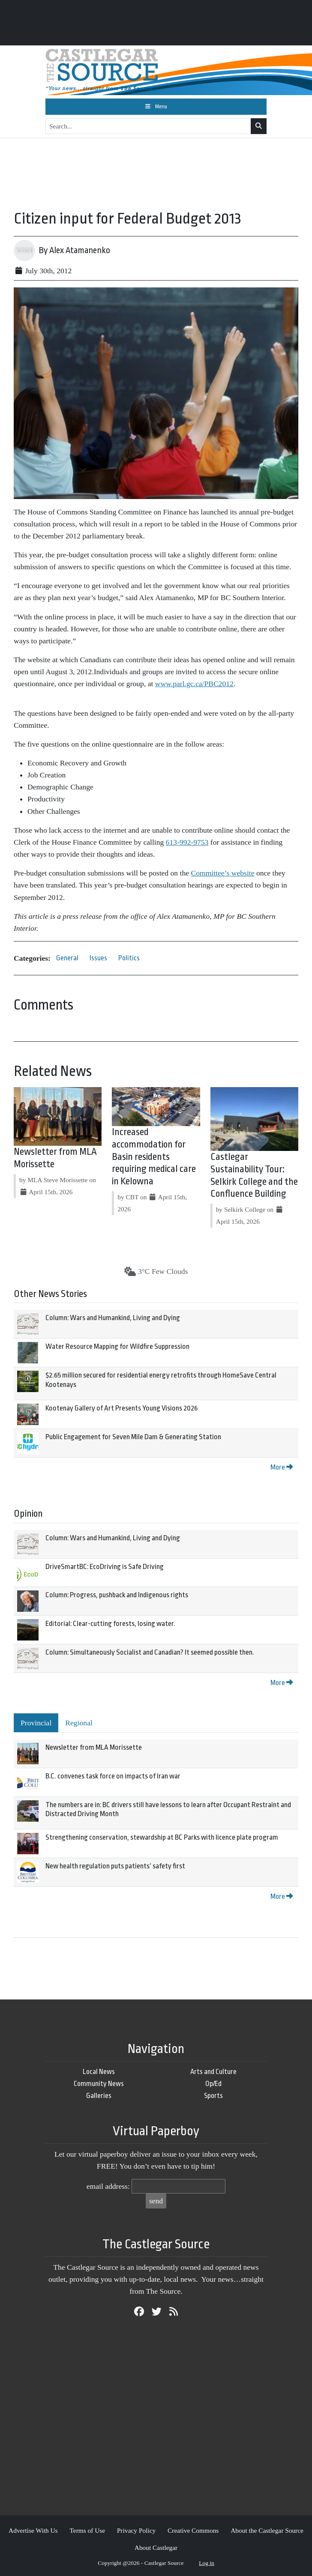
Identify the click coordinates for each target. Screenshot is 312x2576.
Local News (99, 2072)
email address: (108, 2186)
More (281, 1467)
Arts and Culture (213, 2072)
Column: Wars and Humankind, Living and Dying (112, 1318)
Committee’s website (222, 873)
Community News (99, 2084)
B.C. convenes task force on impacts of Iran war (112, 1776)
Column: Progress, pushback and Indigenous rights (116, 1595)
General (67, 958)
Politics (129, 958)
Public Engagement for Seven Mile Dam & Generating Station (133, 1437)
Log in (206, 2563)
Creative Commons (193, 2530)
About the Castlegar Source (267, 2530)
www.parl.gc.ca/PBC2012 (194, 683)
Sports (213, 2096)
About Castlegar (156, 2547)
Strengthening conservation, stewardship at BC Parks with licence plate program (161, 1837)
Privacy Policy (136, 2530)
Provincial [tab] (36, 1722)
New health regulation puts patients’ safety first (115, 1866)
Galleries (98, 2096)
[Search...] (148, 126)
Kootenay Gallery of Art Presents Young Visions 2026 (121, 1408)
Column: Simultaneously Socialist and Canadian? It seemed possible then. (149, 1652)
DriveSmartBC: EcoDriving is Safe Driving (104, 1567)
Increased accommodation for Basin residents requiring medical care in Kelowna (154, 1157)
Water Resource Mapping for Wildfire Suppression (117, 1346)
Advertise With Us (33, 2530)
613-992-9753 (187, 842)
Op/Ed (213, 2084)
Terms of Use (87, 2530)
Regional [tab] (79, 1722)
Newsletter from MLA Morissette (93, 1747)
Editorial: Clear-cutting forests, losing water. (110, 1624)
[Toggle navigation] (156, 107)
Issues (98, 958)
